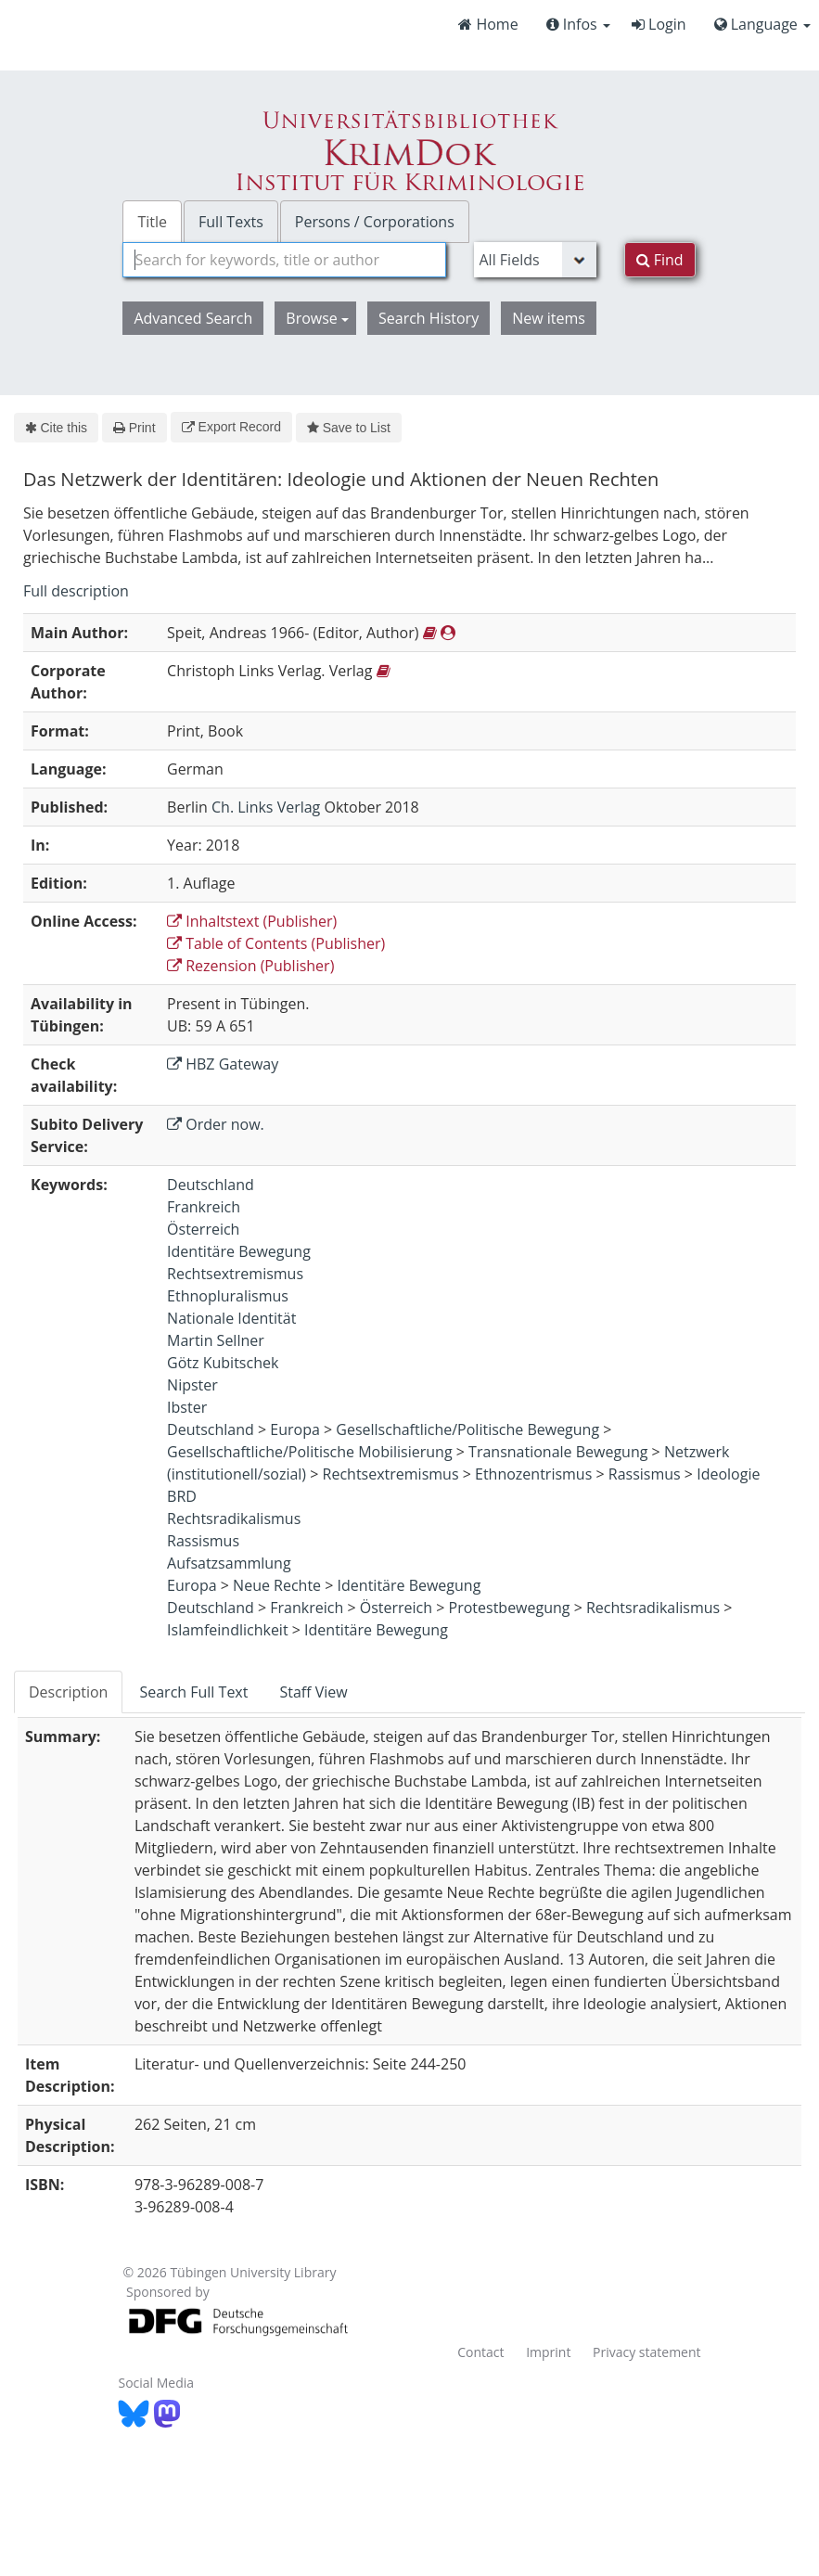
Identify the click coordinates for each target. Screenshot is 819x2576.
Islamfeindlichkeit (227, 1630)
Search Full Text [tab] (193, 1692)
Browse (317, 318)
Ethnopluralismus (227, 1296)
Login (659, 24)
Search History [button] (428, 318)
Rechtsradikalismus (234, 1518)
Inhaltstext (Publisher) (252, 921)
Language (762, 24)
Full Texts (230, 221)
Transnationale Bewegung (557, 1452)
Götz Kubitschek (222, 1362)
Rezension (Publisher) (250, 965)
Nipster (192, 1385)
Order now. (215, 1124)
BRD (182, 1496)
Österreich (203, 1229)
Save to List (348, 427)
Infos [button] (578, 24)
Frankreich (203, 1207)
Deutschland (210, 1184)
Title (152, 221)
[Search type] (535, 259)
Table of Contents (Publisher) (276, 943)
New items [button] (548, 318)
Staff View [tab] (313, 1692)
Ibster (187, 1407)
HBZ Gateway (222, 1064)
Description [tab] (68, 1692)
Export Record (231, 426)
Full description (76, 591)
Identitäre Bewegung (239, 1251)
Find (660, 260)
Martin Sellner (215, 1340)
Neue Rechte (277, 1585)
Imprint (548, 2352)
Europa (295, 1429)
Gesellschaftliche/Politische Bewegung (467, 1429)
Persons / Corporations (374, 221)
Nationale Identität (231, 1318)
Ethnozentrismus (533, 1474)
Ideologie (728, 1474)
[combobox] (283, 259)
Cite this (56, 427)
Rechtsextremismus (235, 1273)
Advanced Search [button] (193, 318)
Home (488, 24)
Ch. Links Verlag (265, 807)
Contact (480, 2352)
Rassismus (644, 1474)
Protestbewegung (509, 1607)
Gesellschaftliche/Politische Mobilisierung (310, 1452)
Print (134, 427)
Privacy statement (647, 2352)
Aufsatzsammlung (229, 1563)
